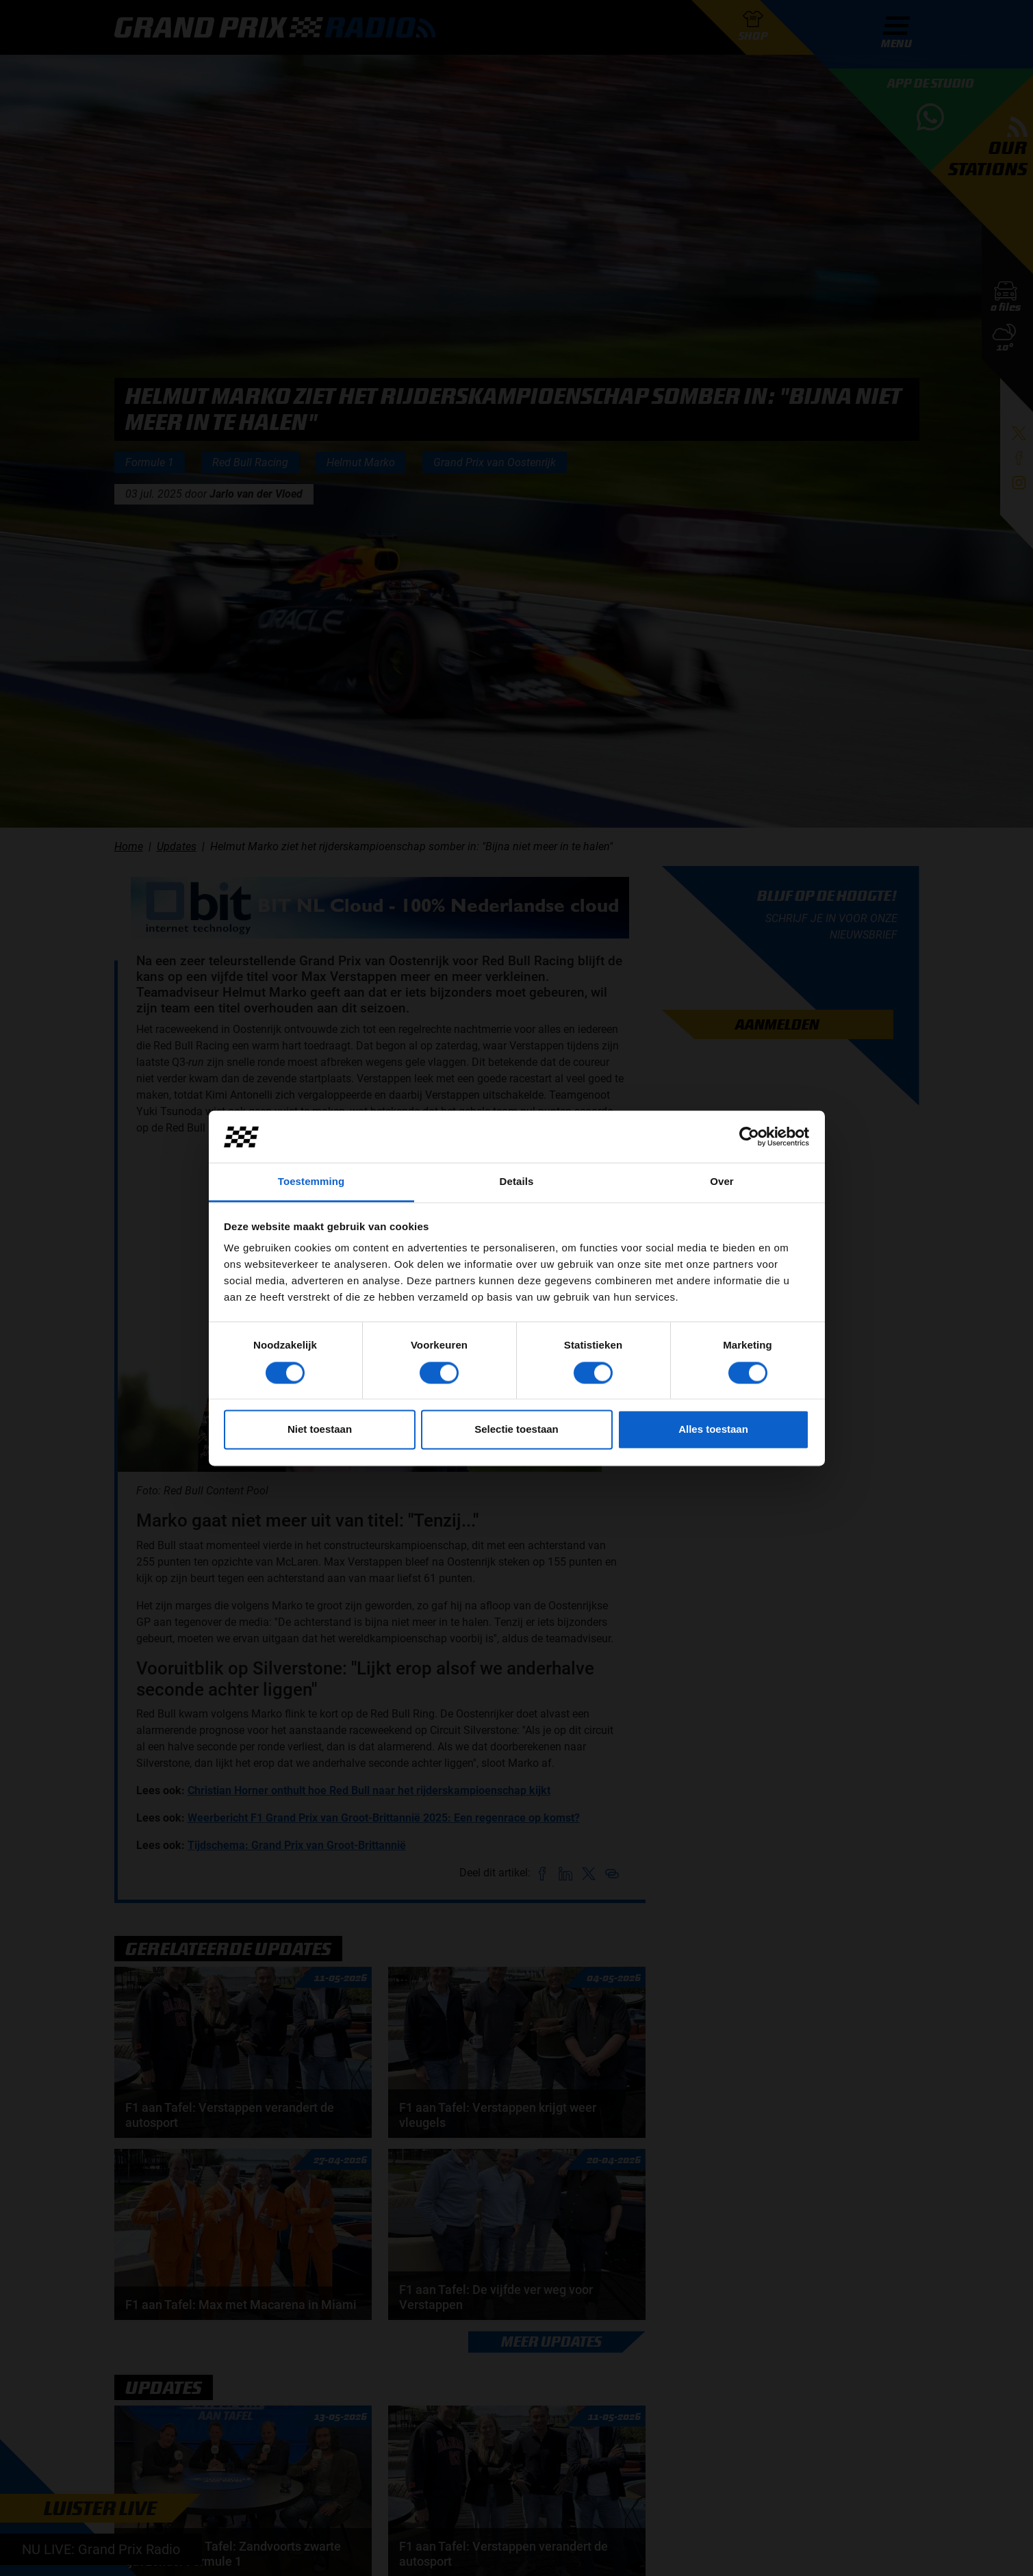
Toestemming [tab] (311, 1182)
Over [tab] (722, 1182)
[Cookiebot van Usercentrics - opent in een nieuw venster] (749, 1136)
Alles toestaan (713, 1430)
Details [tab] (517, 1182)
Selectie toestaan (516, 1430)
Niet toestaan (320, 1430)
